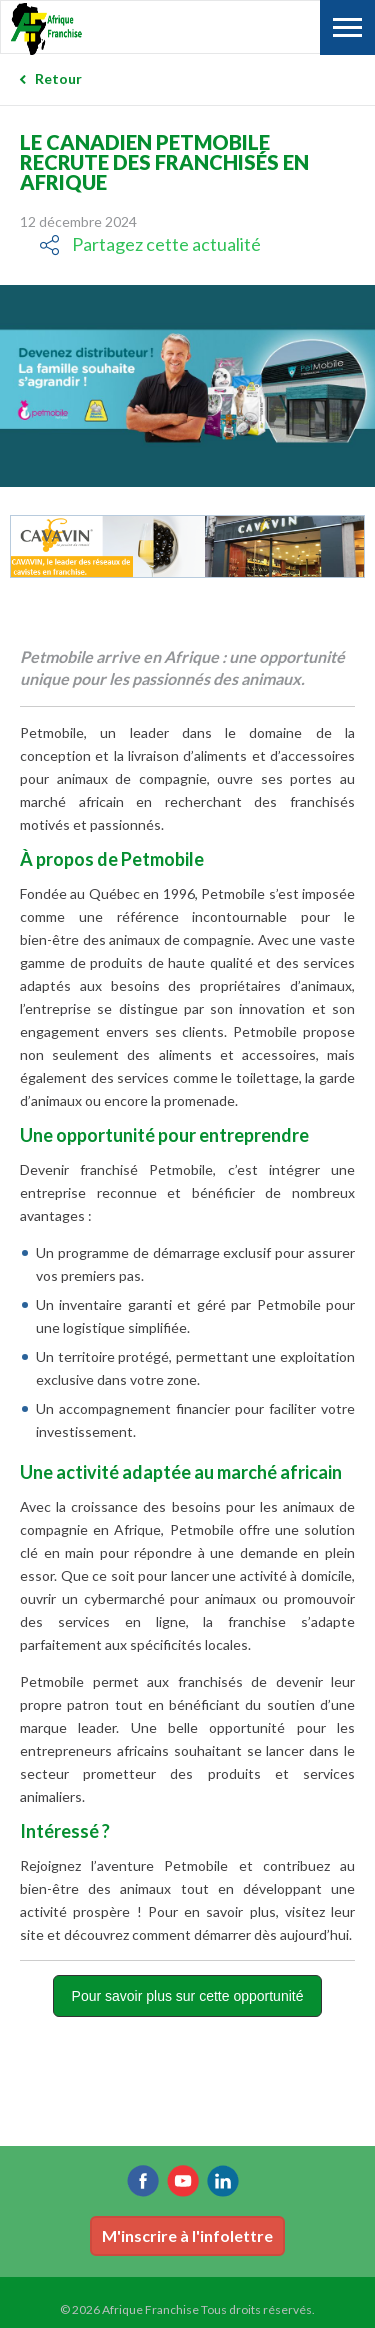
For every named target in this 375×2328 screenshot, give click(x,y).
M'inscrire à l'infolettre (187, 2235)
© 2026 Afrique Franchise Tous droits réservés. (187, 2309)
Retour (58, 78)
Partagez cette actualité (166, 244)
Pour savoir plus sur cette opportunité (188, 1996)
